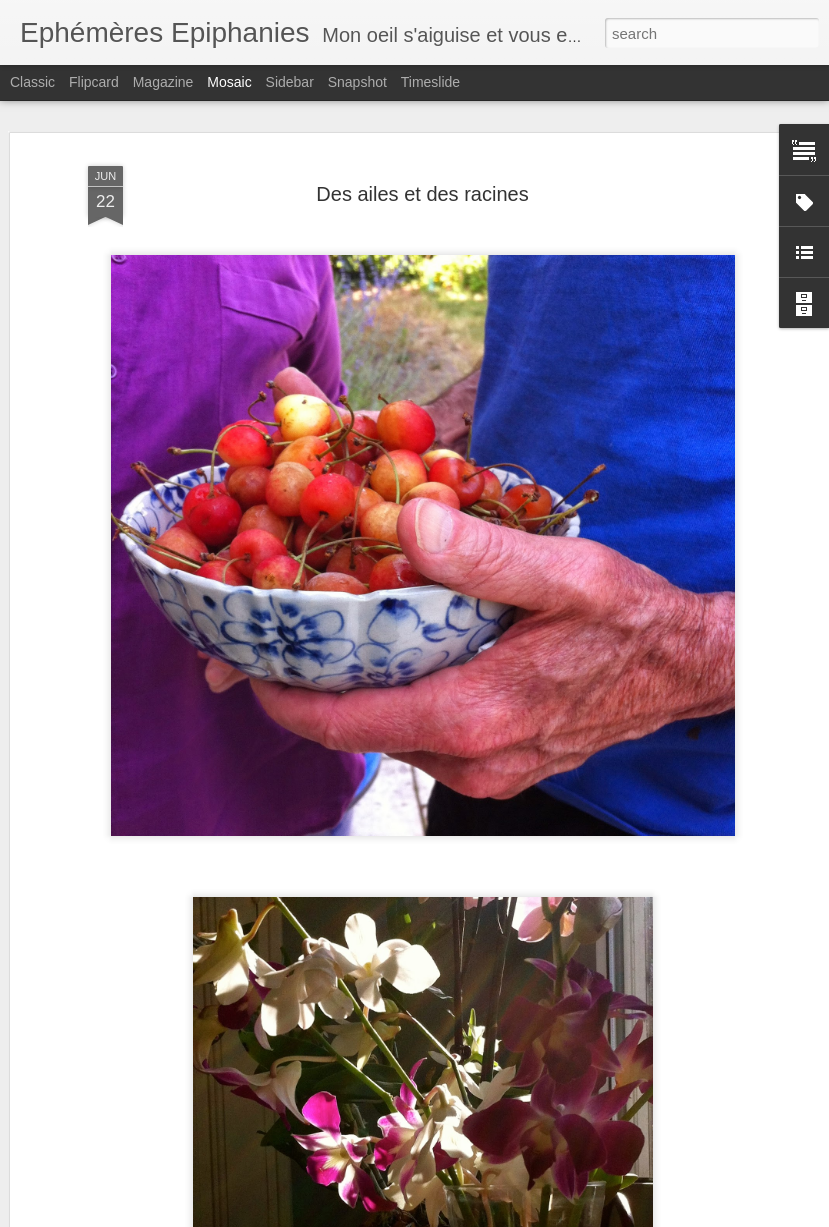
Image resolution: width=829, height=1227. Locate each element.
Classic (32, 82)
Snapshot (357, 82)
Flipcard (94, 82)
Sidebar (290, 82)
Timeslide (430, 82)
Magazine (163, 82)
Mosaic (229, 82)
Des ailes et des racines (422, 194)
